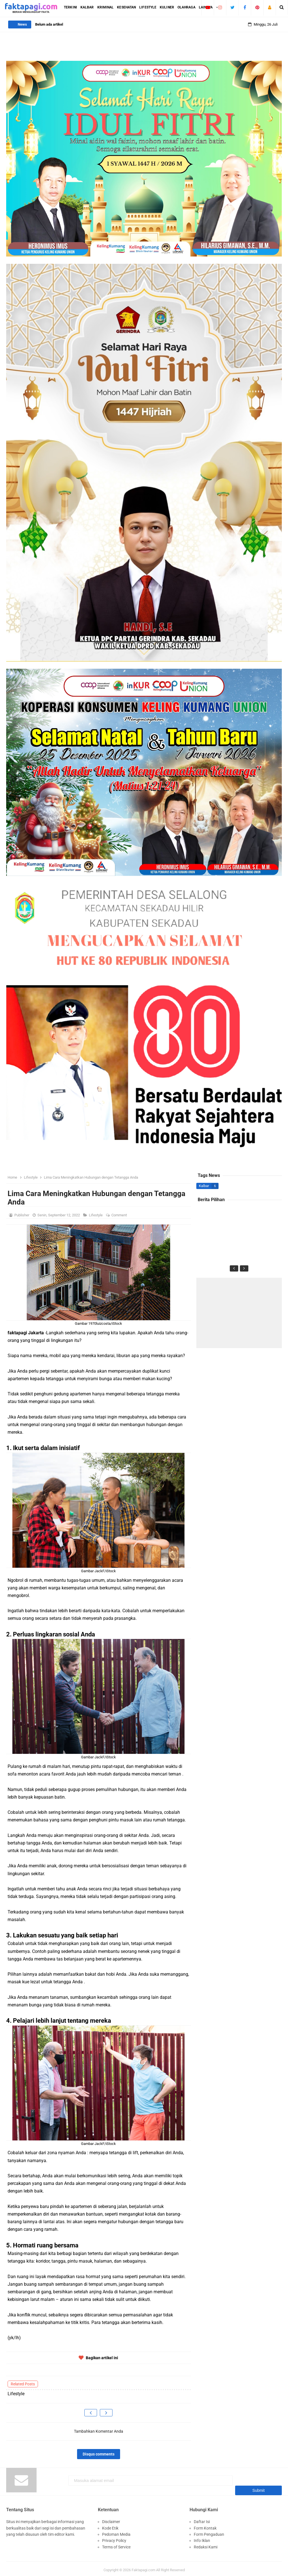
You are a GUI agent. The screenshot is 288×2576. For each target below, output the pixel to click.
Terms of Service (116, 2544)
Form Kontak (205, 2525)
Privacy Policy (114, 2537)
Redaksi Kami (205, 2544)
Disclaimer (111, 2519)
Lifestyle (96, 1215)
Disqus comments (98, 2454)
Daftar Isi (202, 2519)
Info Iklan (202, 2537)
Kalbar (204, 1186)
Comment (119, 1215)
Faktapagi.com (143, 2567)
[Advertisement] (239, 1313)
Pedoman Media (116, 2531)
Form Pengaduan (209, 2531)
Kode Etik (110, 2525)
